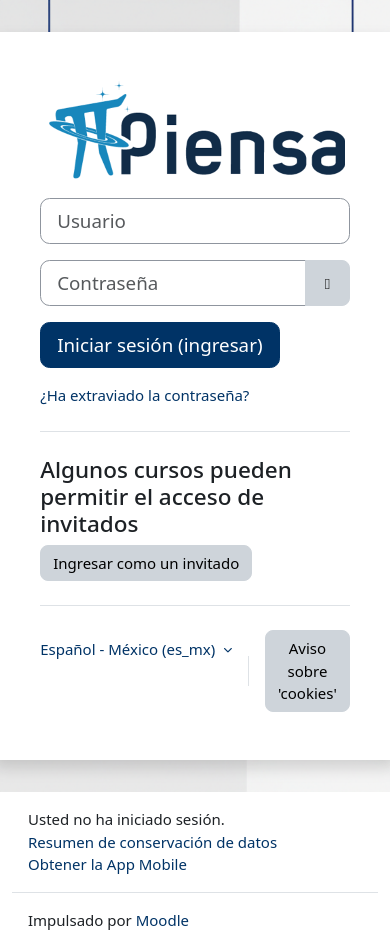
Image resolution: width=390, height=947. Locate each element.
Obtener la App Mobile (107, 864)
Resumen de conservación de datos (152, 842)
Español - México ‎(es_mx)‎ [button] (129, 649)
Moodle (162, 920)
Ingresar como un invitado (146, 563)
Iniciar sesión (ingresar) (159, 344)
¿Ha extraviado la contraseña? (144, 395)
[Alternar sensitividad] (327, 283)
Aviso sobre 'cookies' (307, 670)
